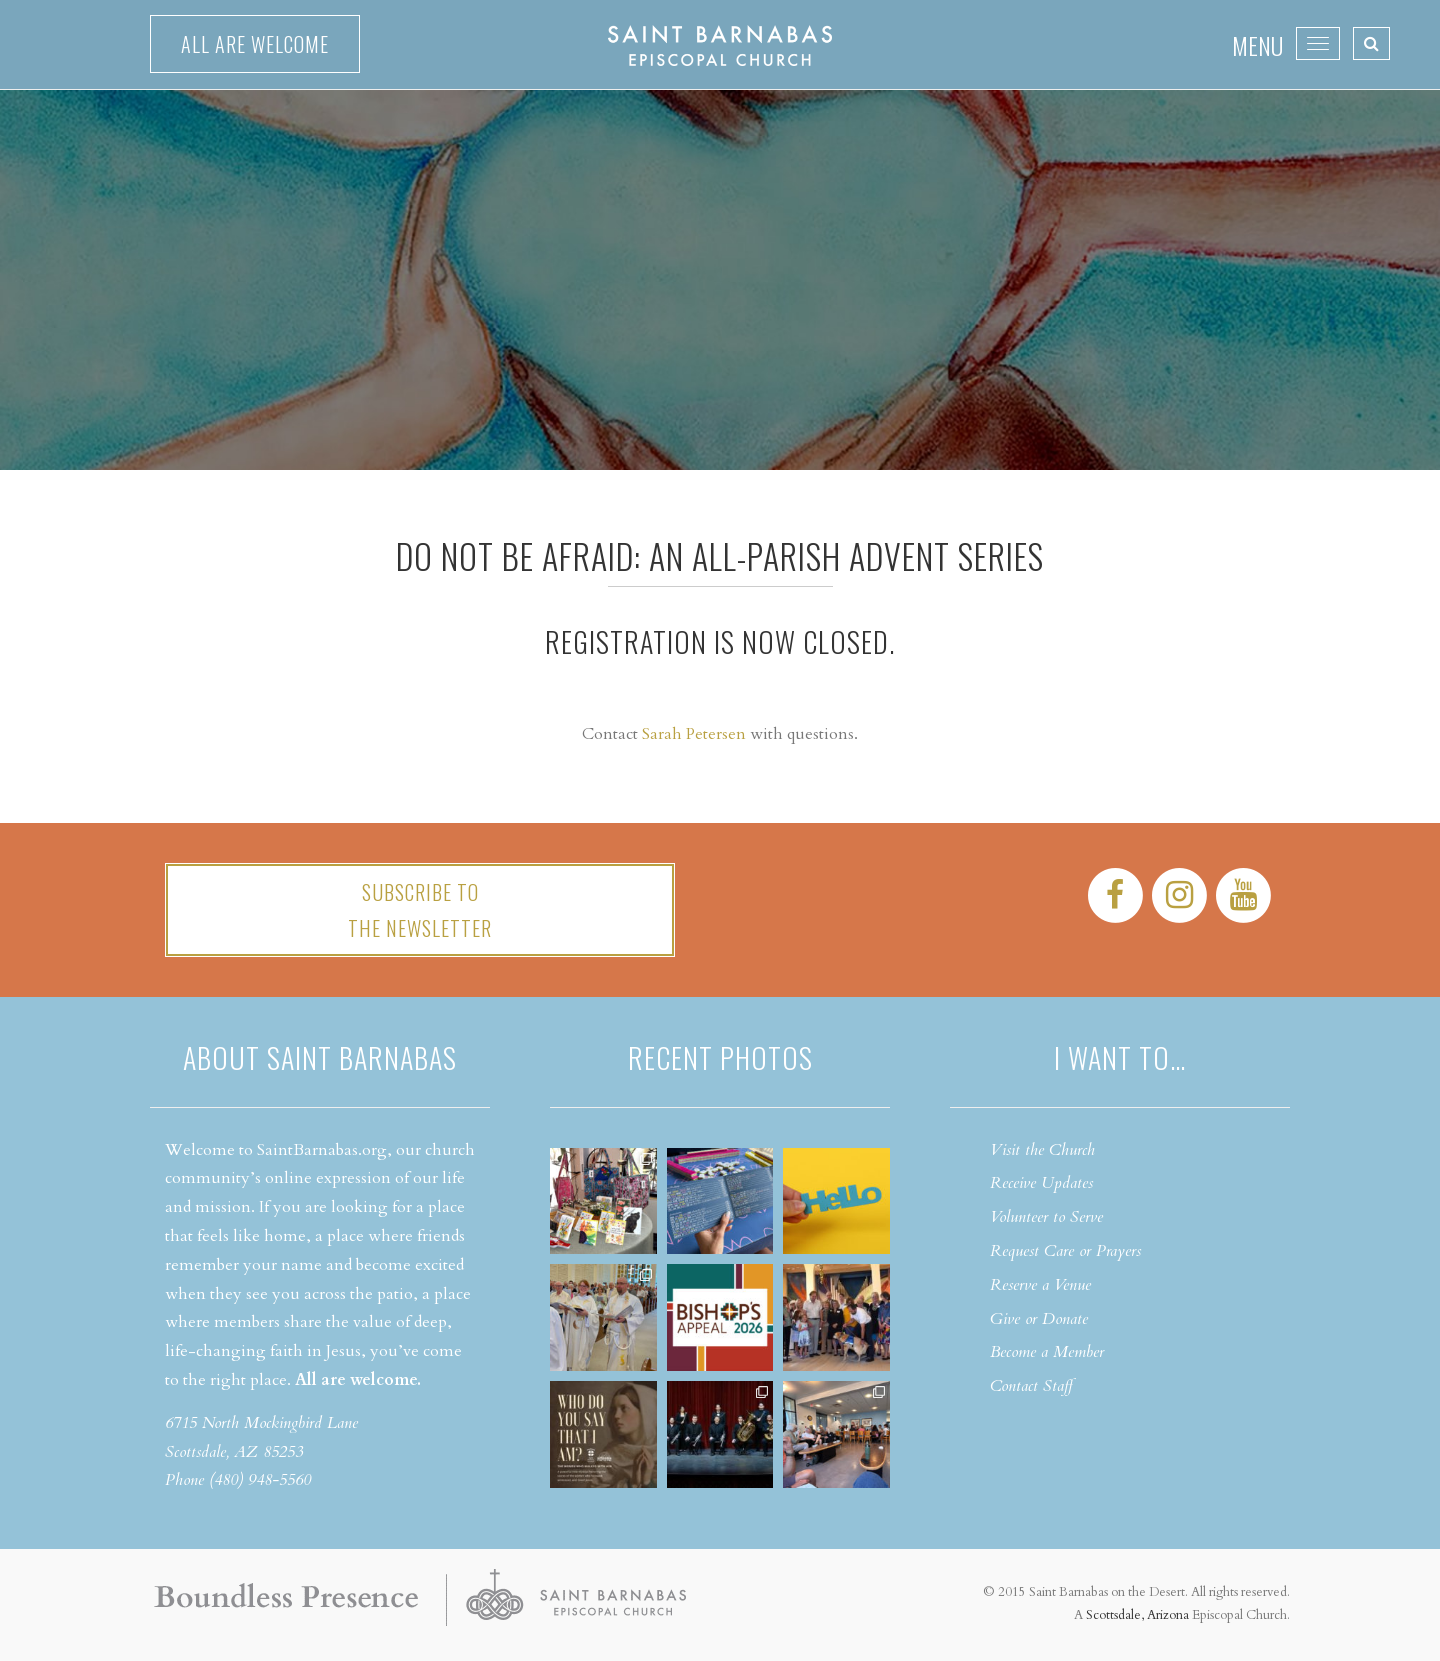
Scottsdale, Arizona (1137, 1615)
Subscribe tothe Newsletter (420, 910)
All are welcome (255, 44)
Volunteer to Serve (1046, 1217)
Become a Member (1047, 1352)
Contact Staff (1031, 1386)
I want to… (1120, 1057)
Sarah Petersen (694, 734)
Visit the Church (1042, 1150)
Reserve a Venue (1040, 1285)
